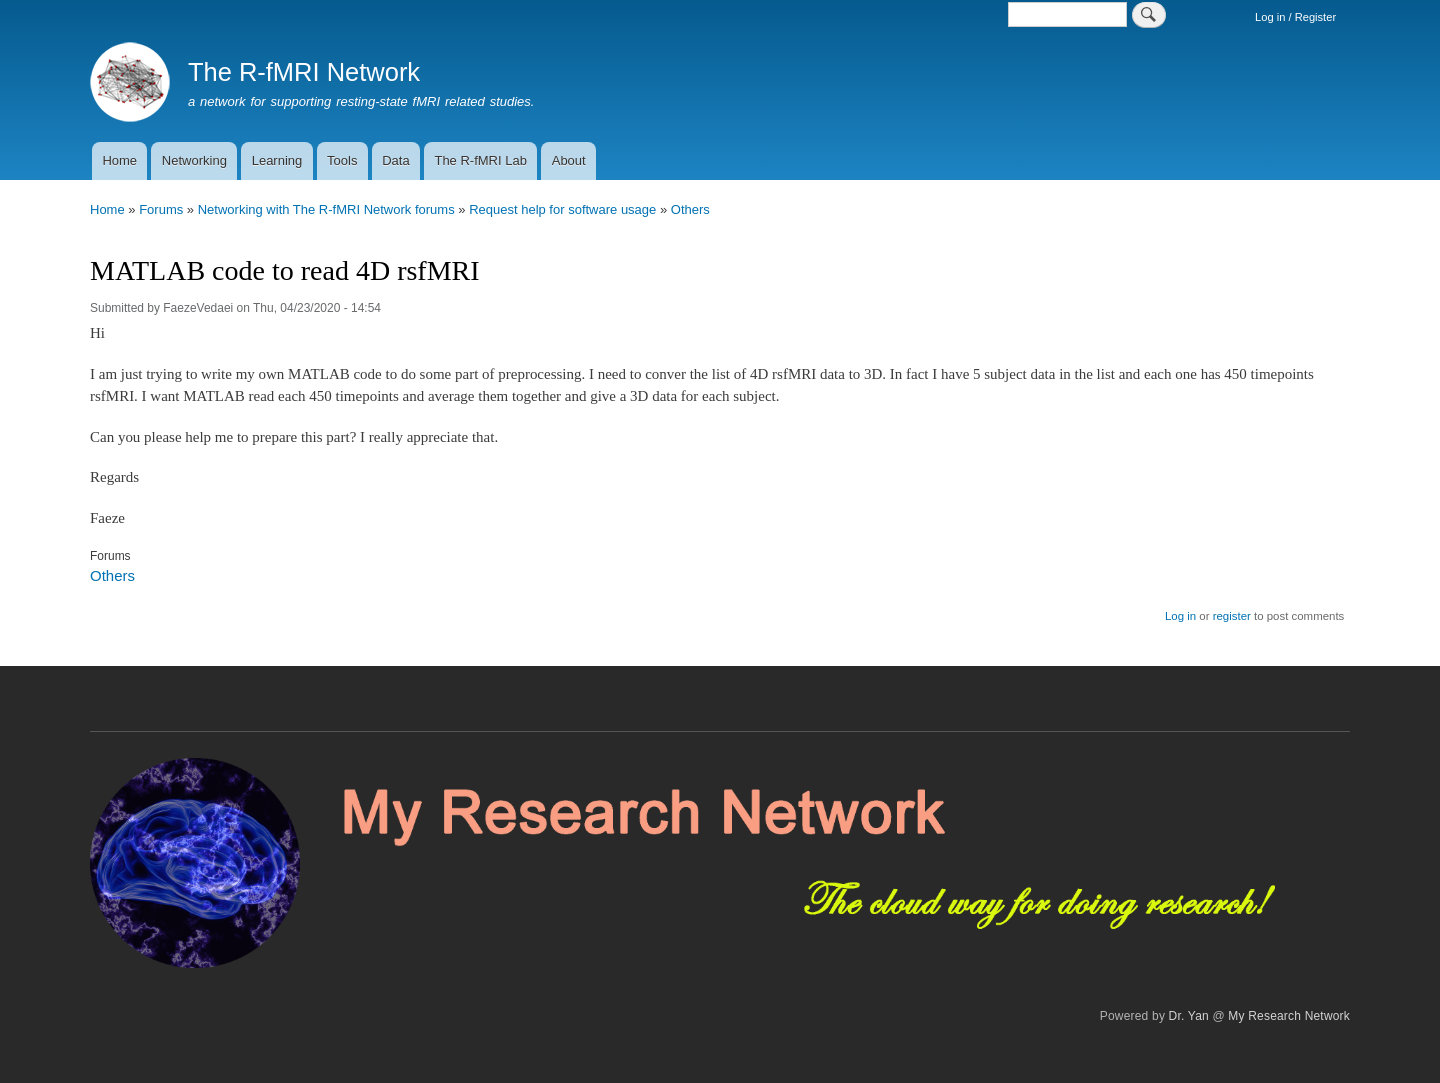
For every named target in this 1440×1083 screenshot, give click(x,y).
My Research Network (1289, 1016)
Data (395, 160)
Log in (1180, 616)
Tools (342, 160)
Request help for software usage (562, 209)
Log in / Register (1295, 17)
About (569, 160)
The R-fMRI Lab (480, 160)
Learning (277, 160)
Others (690, 209)
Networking (194, 160)
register (1232, 616)
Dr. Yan (1189, 1016)
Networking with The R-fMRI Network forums (326, 209)
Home (119, 160)
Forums (161, 209)
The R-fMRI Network (304, 72)
